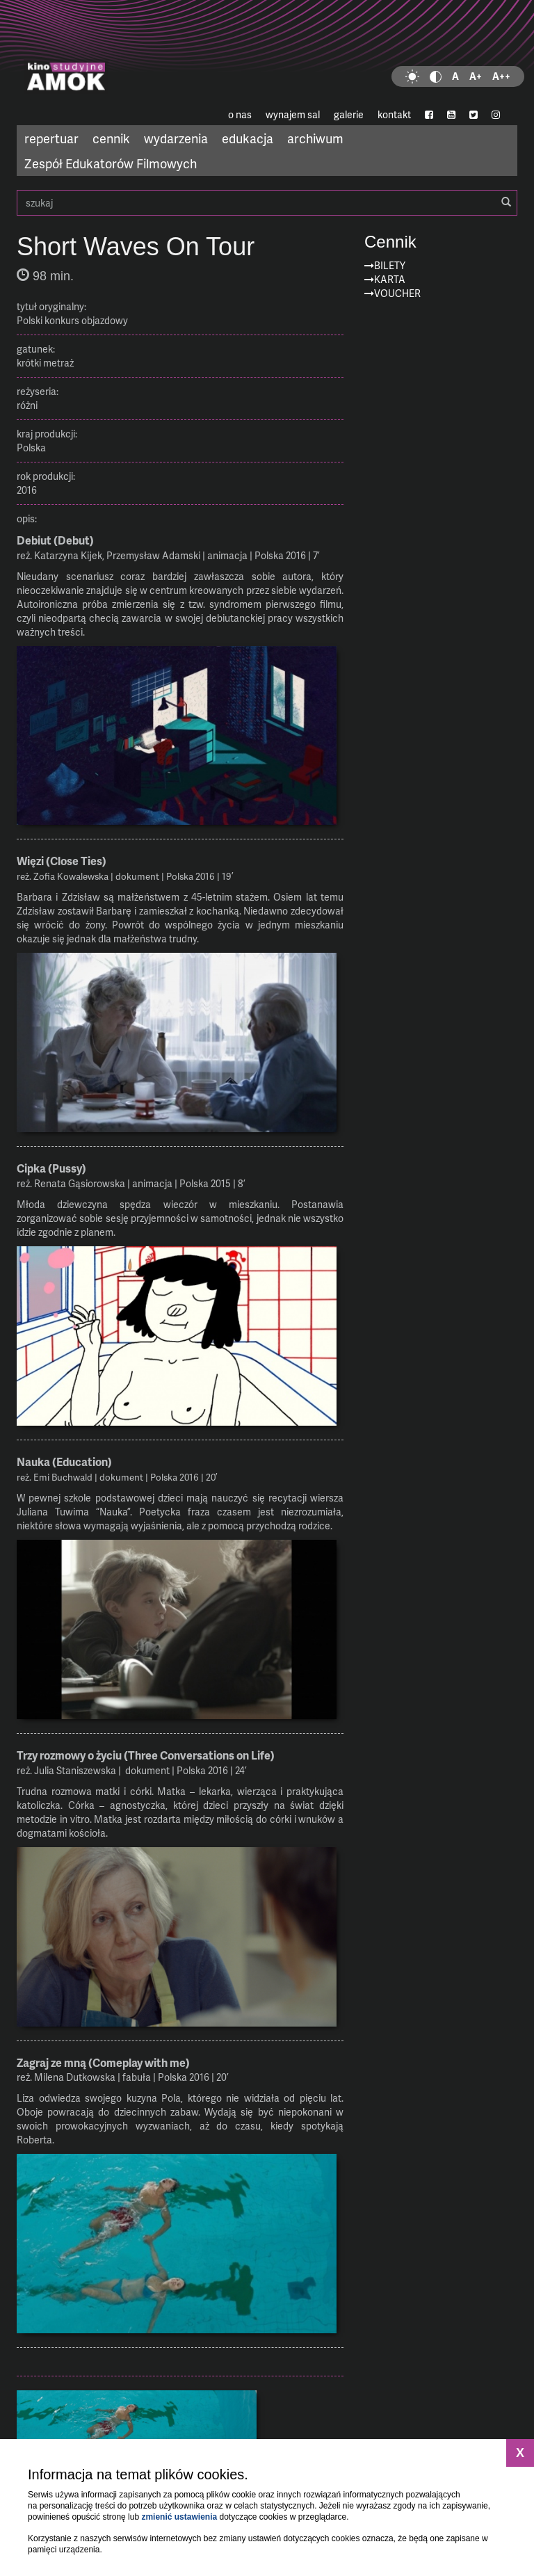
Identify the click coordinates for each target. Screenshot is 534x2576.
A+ (475, 76)
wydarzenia (176, 138)
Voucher (397, 293)
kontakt (394, 114)
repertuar (51, 138)
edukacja (247, 138)
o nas (240, 114)
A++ (501, 76)
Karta (389, 279)
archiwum (315, 138)
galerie (349, 114)
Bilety (389, 265)
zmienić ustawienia (179, 2517)
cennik (111, 138)
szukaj (267, 203)
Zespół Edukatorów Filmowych (110, 163)
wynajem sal (293, 114)
